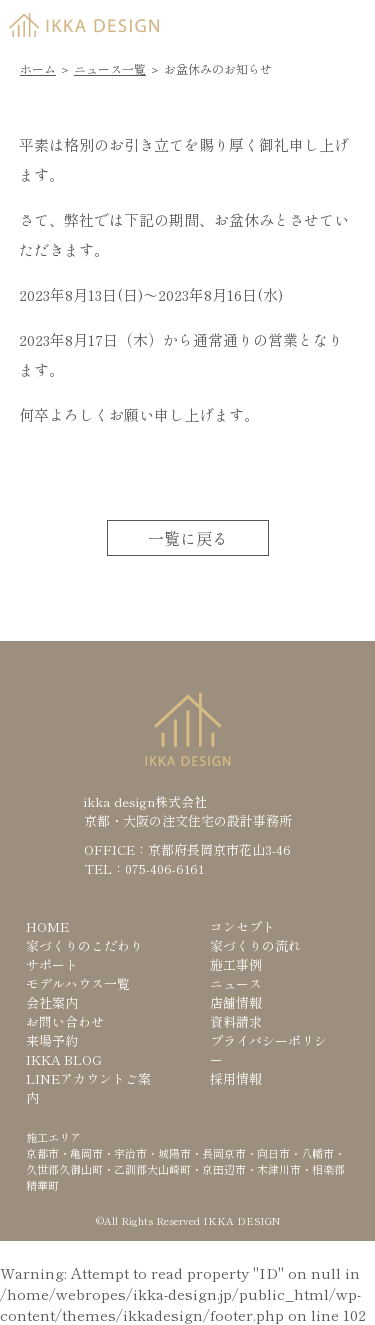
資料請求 (236, 1021)
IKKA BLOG (64, 1059)
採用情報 (236, 1078)
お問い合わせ (65, 1021)
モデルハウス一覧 (78, 983)
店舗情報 (236, 1002)
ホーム (38, 68)
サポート (52, 964)
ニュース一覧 (110, 68)
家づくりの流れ (255, 945)
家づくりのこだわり (84, 945)
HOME (47, 926)
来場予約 (52, 1040)
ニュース (236, 983)
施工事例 (236, 964)
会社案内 (52, 1002)
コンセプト (242, 926)
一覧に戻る (188, 538)
